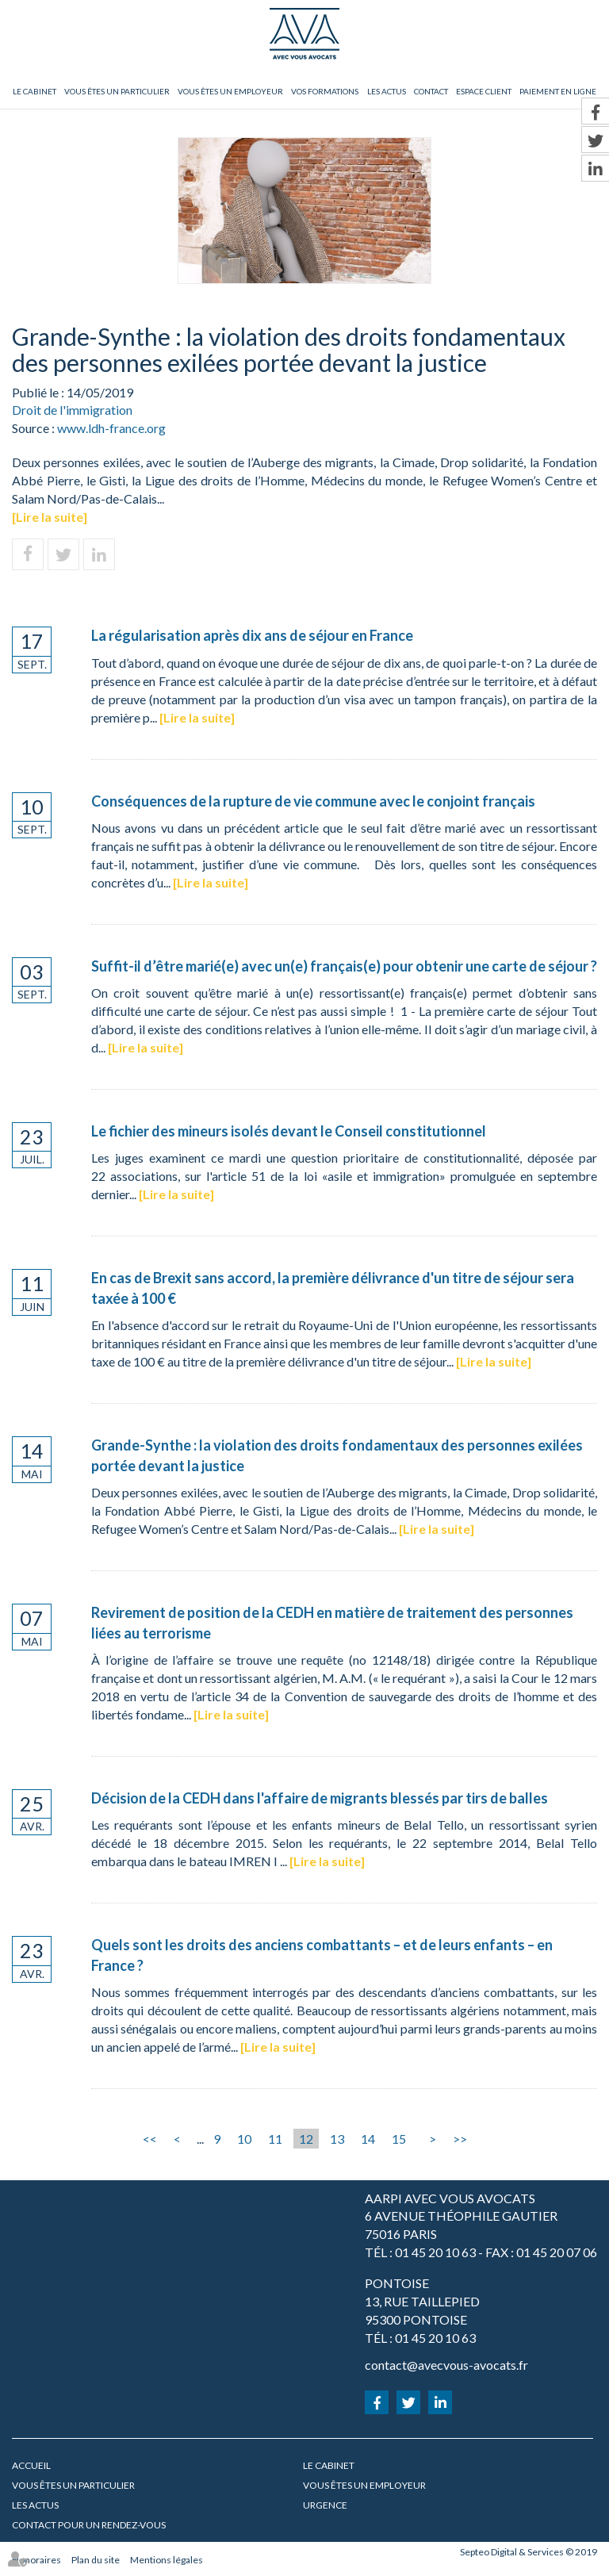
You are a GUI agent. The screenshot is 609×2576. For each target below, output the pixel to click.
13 (337, 2138)
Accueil (31, 2465)
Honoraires (36, 2560)
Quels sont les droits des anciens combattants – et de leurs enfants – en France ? (322, 1955)
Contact (431, 91)
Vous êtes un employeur (230, 91)
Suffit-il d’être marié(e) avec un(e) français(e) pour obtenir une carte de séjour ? (344, 966)
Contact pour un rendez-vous (89, 2525)
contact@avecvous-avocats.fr (446, 2364)
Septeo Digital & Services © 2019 (528, 2552)
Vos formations (324, 91)
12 (306, 2138)
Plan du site (95, 2560)
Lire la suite (49, 516)
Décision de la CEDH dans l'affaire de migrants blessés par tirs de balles (319, 1798)
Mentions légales (166, 2560)
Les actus (386, 91)
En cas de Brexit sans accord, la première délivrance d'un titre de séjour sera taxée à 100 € (332, 1288)
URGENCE (325, 2505)
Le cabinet (34, 91)
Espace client (483, 91)
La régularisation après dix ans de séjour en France (252, 635)
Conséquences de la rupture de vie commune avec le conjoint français (313, 801)
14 (368, 2138)
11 (275, 2138)
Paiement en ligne (557, 91)
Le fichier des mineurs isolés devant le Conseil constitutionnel (288, 1131)
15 (399, 2138)
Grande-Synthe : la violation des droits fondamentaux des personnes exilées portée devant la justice (337, 1455)
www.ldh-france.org (111, 427)
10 (244, 2138)
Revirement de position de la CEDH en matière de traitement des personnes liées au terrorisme (332, 1623)
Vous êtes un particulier (117, 91)
